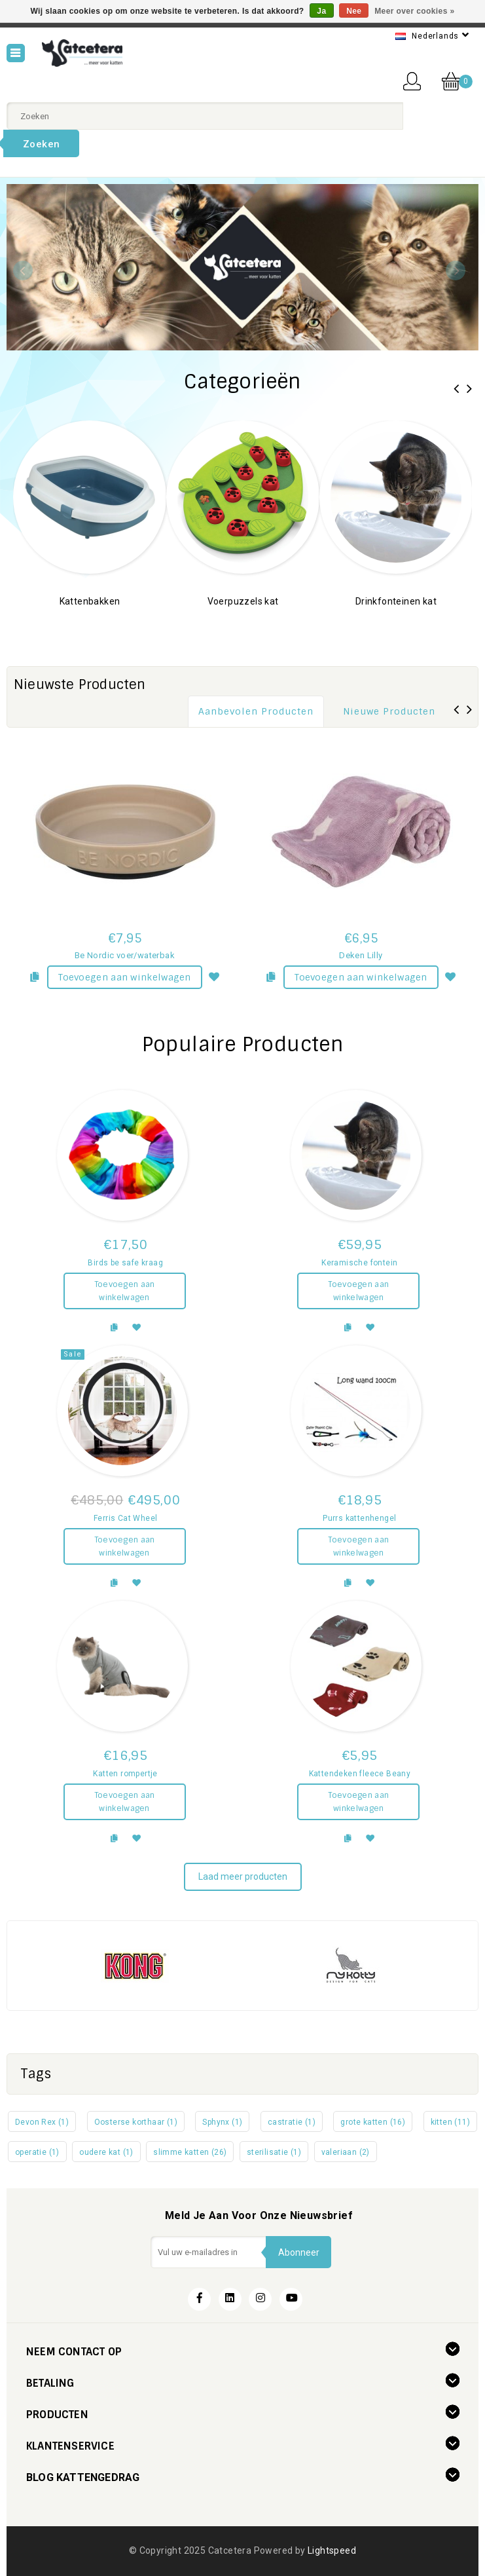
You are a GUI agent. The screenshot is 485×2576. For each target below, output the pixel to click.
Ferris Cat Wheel (125, 1518)
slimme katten (189, 2152)
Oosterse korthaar (135, 2122)
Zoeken (41, 144)
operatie (37, 2152)
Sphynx (222, 2122)
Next (455, 270)
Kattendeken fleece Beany (360, 1773)
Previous (23, 270)
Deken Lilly (360, 955)
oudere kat (106, 2152)
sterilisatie (274, 2152)
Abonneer (298, 2252)
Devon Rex (42, 2122)
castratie (291, 2122)
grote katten (372, 2122)
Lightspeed (332, 2550)
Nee (353, 11)
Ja (321, 11)
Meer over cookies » (414, 11)
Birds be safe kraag (125, 1262)
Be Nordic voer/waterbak (125, 955)
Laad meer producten (242, 1876)
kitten (450, 2122)
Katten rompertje (125, 1773)
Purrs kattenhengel (359, 1518)
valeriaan (345, 2152)
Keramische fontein (359, 1262)
